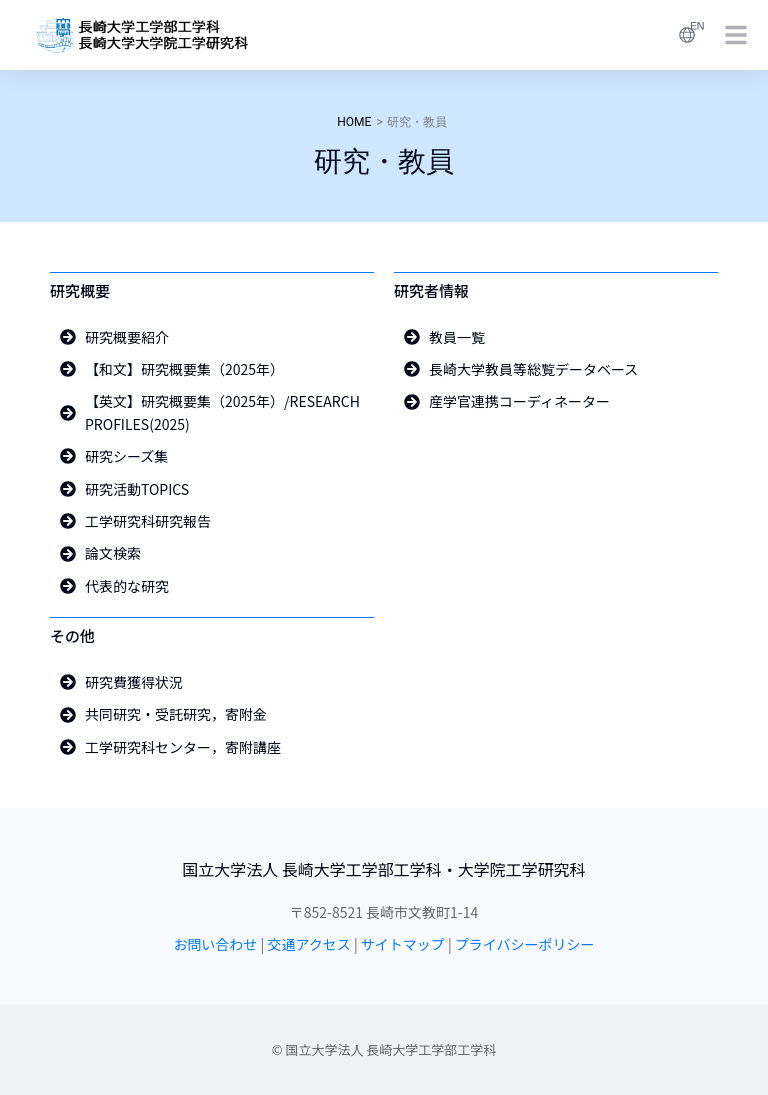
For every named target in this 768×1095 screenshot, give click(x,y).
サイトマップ (403, 944)
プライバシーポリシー (525, 944)
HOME (354, 122)
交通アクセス (308, 944)
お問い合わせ (215, 944)
